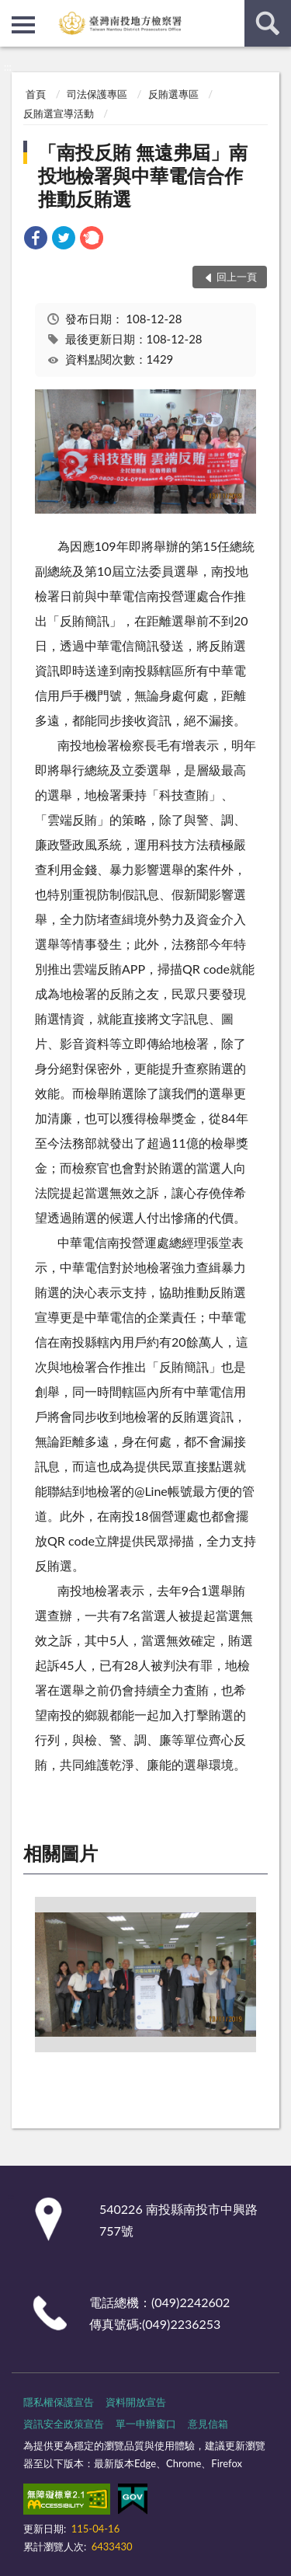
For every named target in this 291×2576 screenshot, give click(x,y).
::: (12, 11)
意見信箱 (208, 2423)
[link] (35, 239)
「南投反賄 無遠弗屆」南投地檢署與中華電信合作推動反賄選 (143, 175)
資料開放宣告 (136, 2402)
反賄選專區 (173, 94)
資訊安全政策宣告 (63, 2423)
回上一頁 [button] (237, 276)
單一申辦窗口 (146, 2423)
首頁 (36, 94)
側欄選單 (23, 24)
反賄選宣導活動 (58, 113)
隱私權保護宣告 (58, 2402)
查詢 (267, 23)
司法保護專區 (97, 94)
